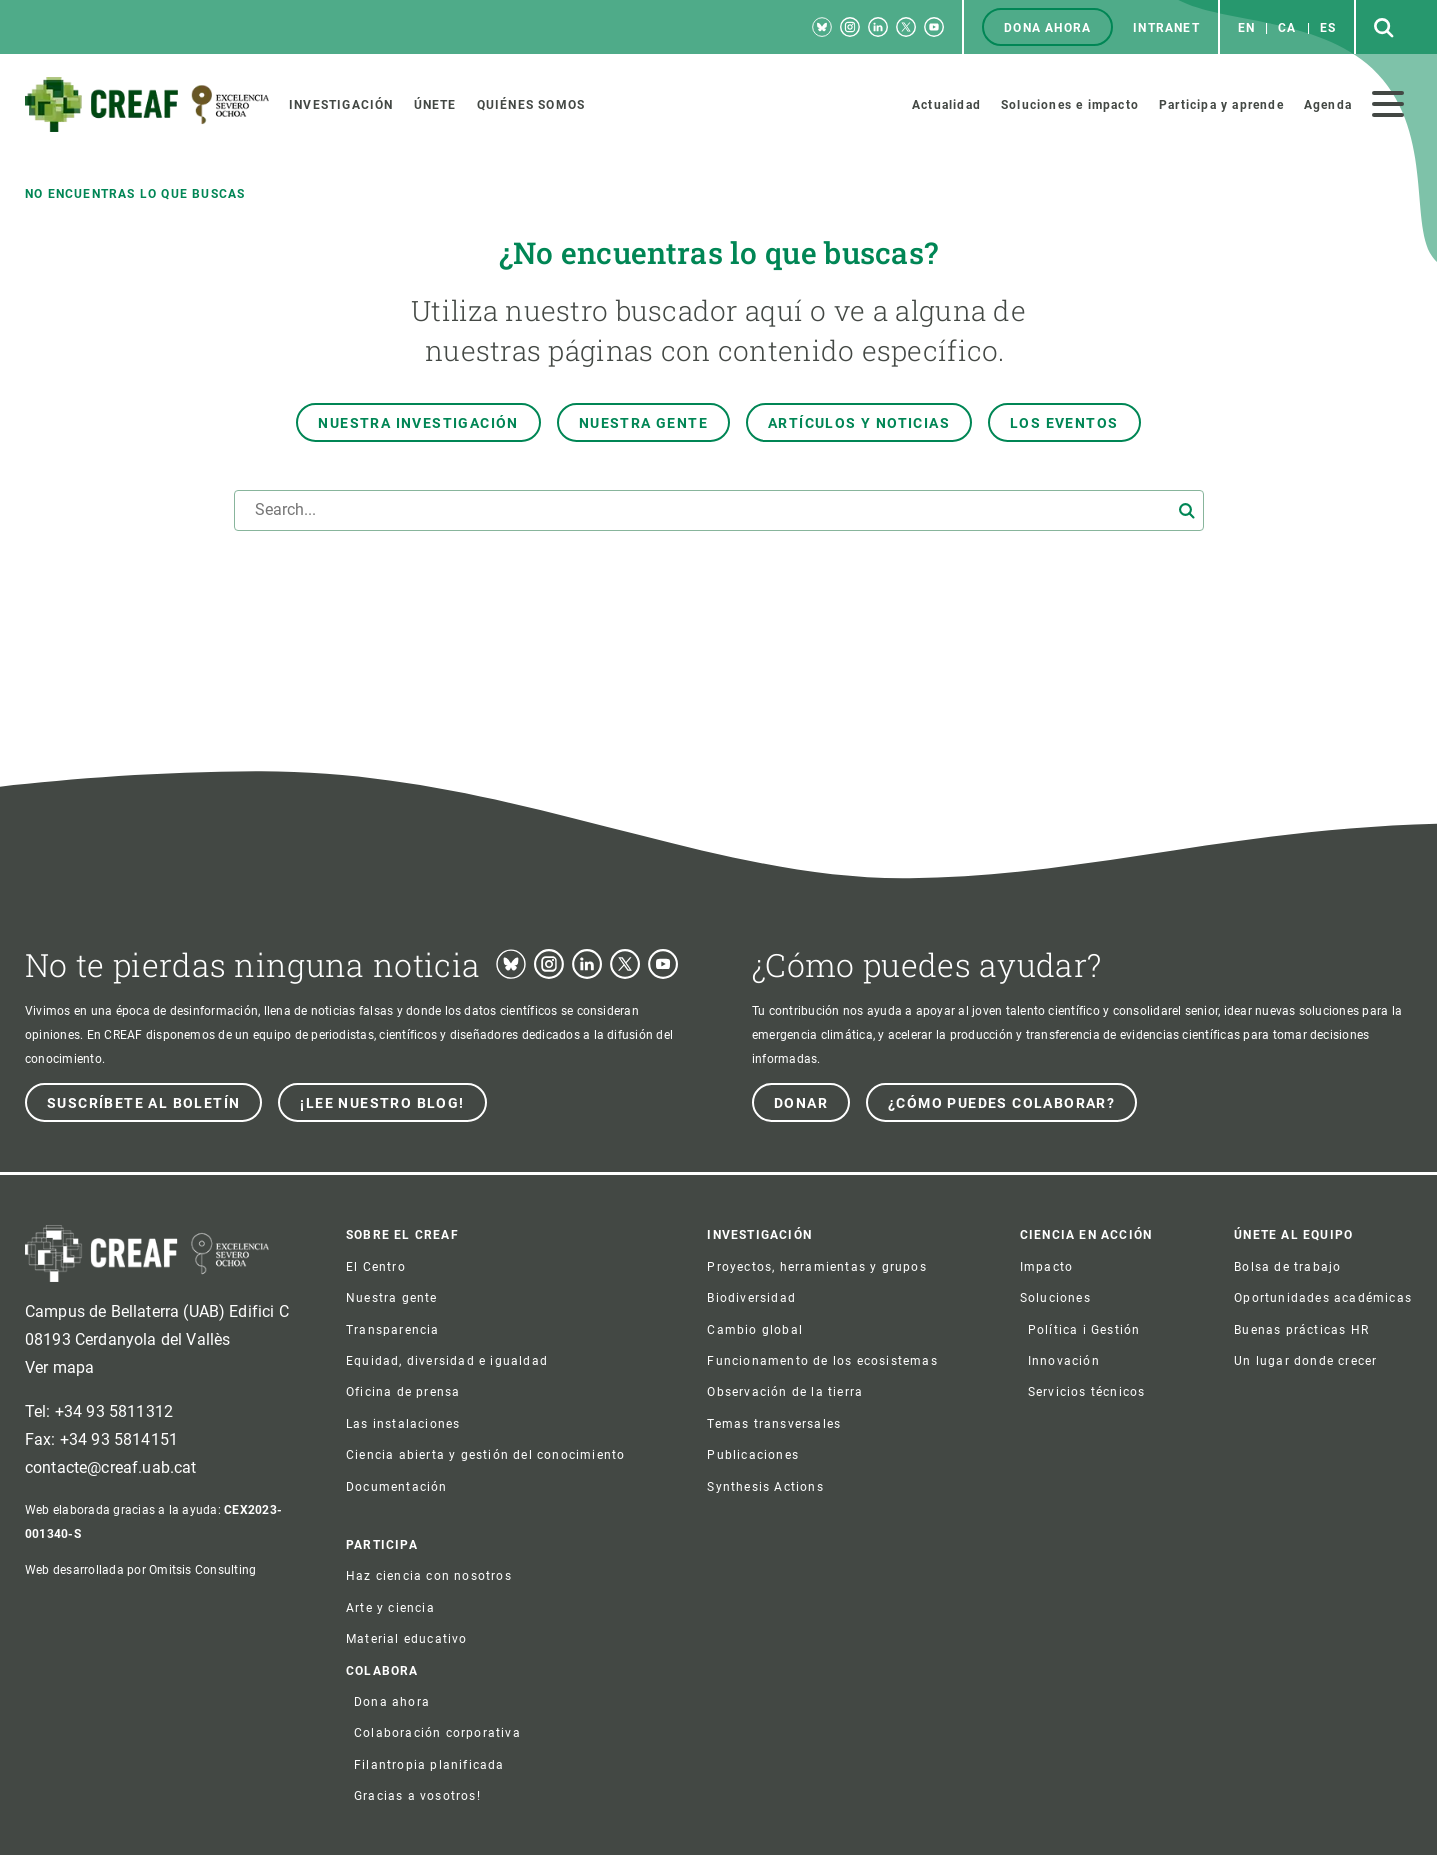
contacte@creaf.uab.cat (111, 1467)
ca (1287, 28)
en (1246, 28)
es (1328, 28)
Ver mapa (59, 1367)
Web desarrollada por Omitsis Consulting (140, 1570)
